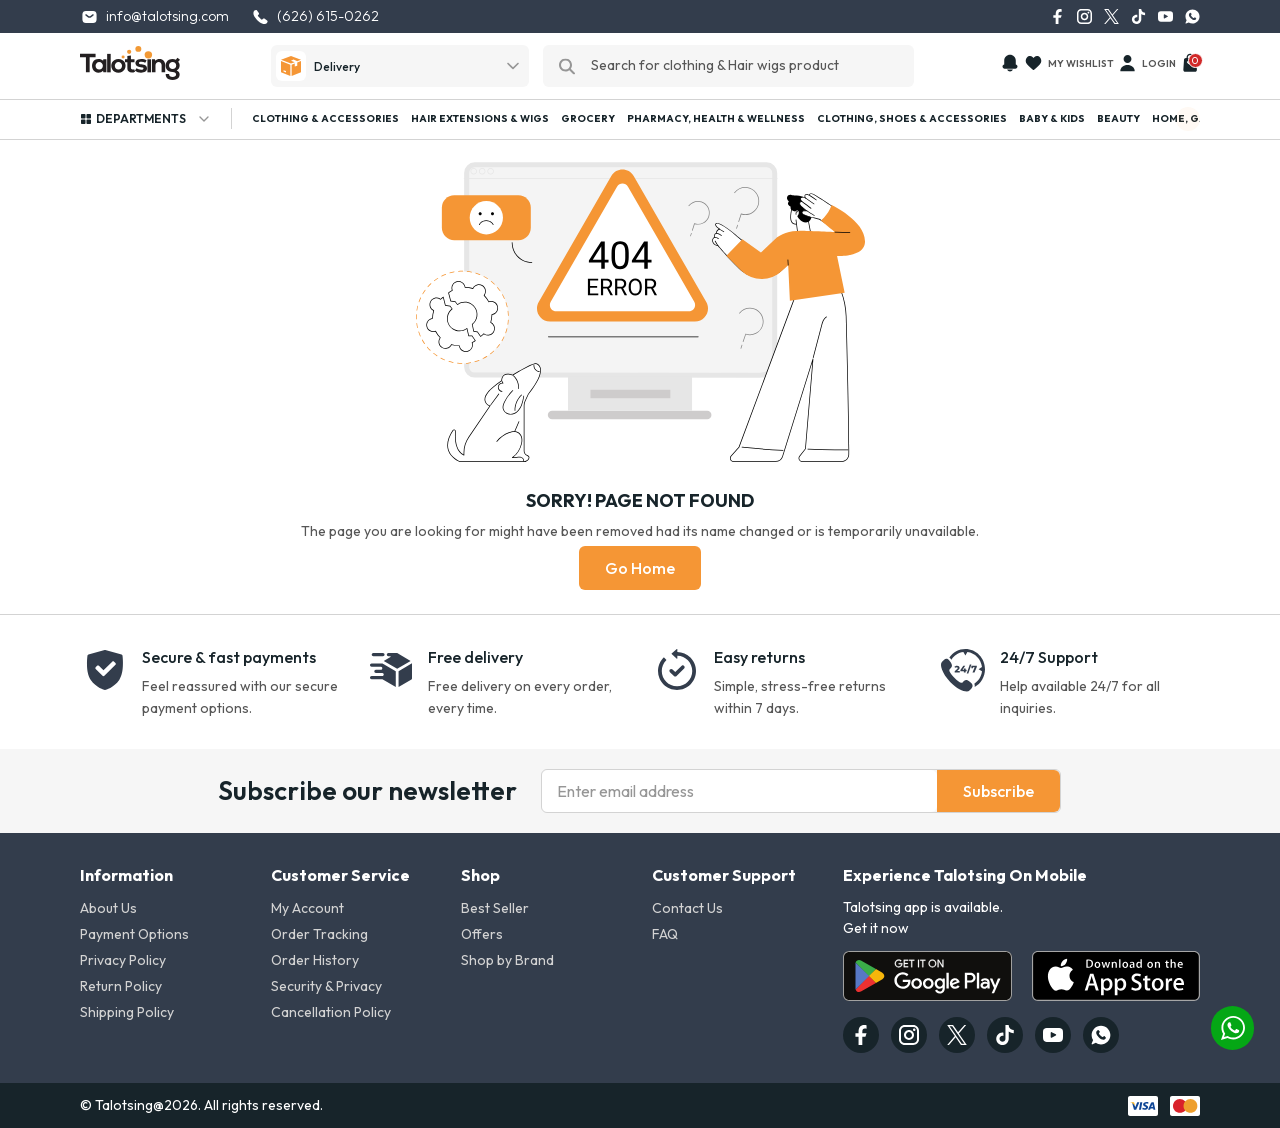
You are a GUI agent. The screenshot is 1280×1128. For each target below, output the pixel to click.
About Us (108, 908)
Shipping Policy (127, 1012)
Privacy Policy (123, 960)
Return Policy (121, 986)
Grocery (588, 118)
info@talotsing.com (154, 16)
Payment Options (134, 934)
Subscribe (998, 791)
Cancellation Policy (331, 1012)
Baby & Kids (1052, 118)
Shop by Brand (507, 960)
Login (1147, 63)
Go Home (640, 568)
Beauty (1118, 118)
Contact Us (687, 908)
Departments (146, 119)
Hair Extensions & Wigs (480, 118)
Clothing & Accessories (325, 118)
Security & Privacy (326, 986)
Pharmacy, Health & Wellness (716, 118)
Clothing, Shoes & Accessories (912, 118)
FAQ (665, 934)
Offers (482, 934)
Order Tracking (319, 934)
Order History (315, 960)
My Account (307, 908)
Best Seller (495, 908)
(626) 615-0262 (315, 16)
